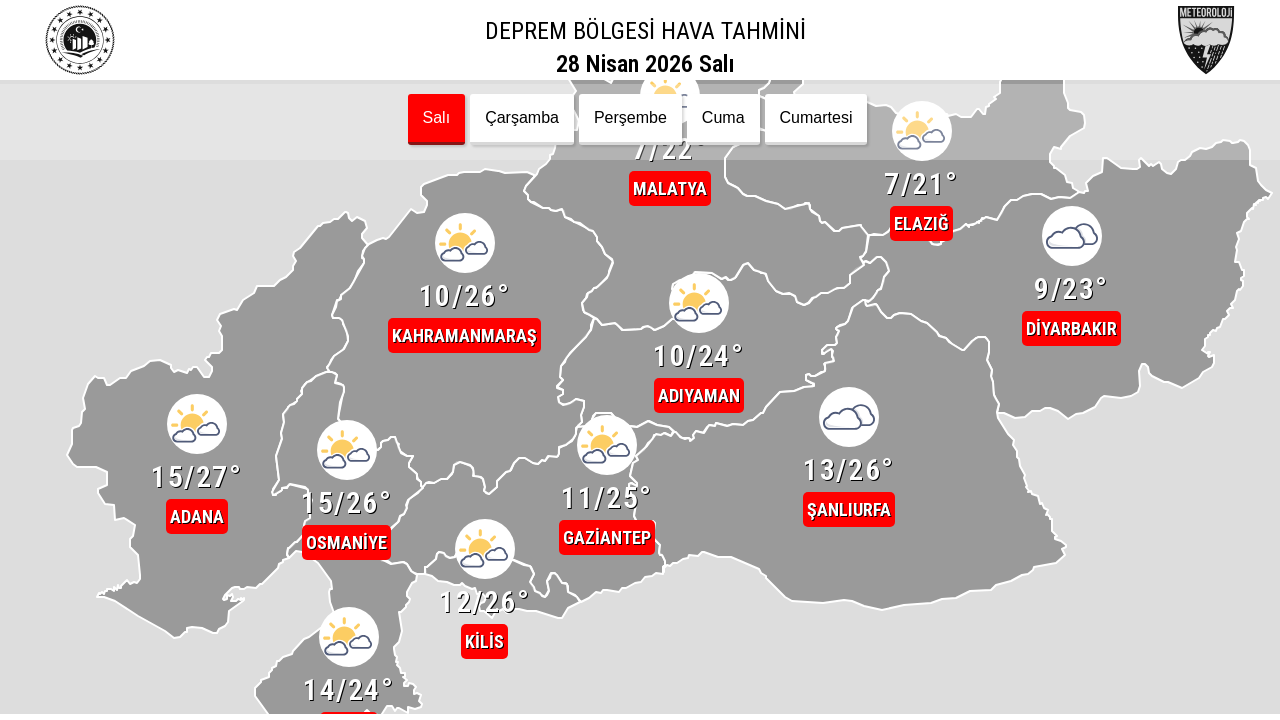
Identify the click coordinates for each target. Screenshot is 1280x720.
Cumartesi (816, 117)
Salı (437, 117)
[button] (197, 400)
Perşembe (630, 117)
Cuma (723, 117)
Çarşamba (522, 117)
